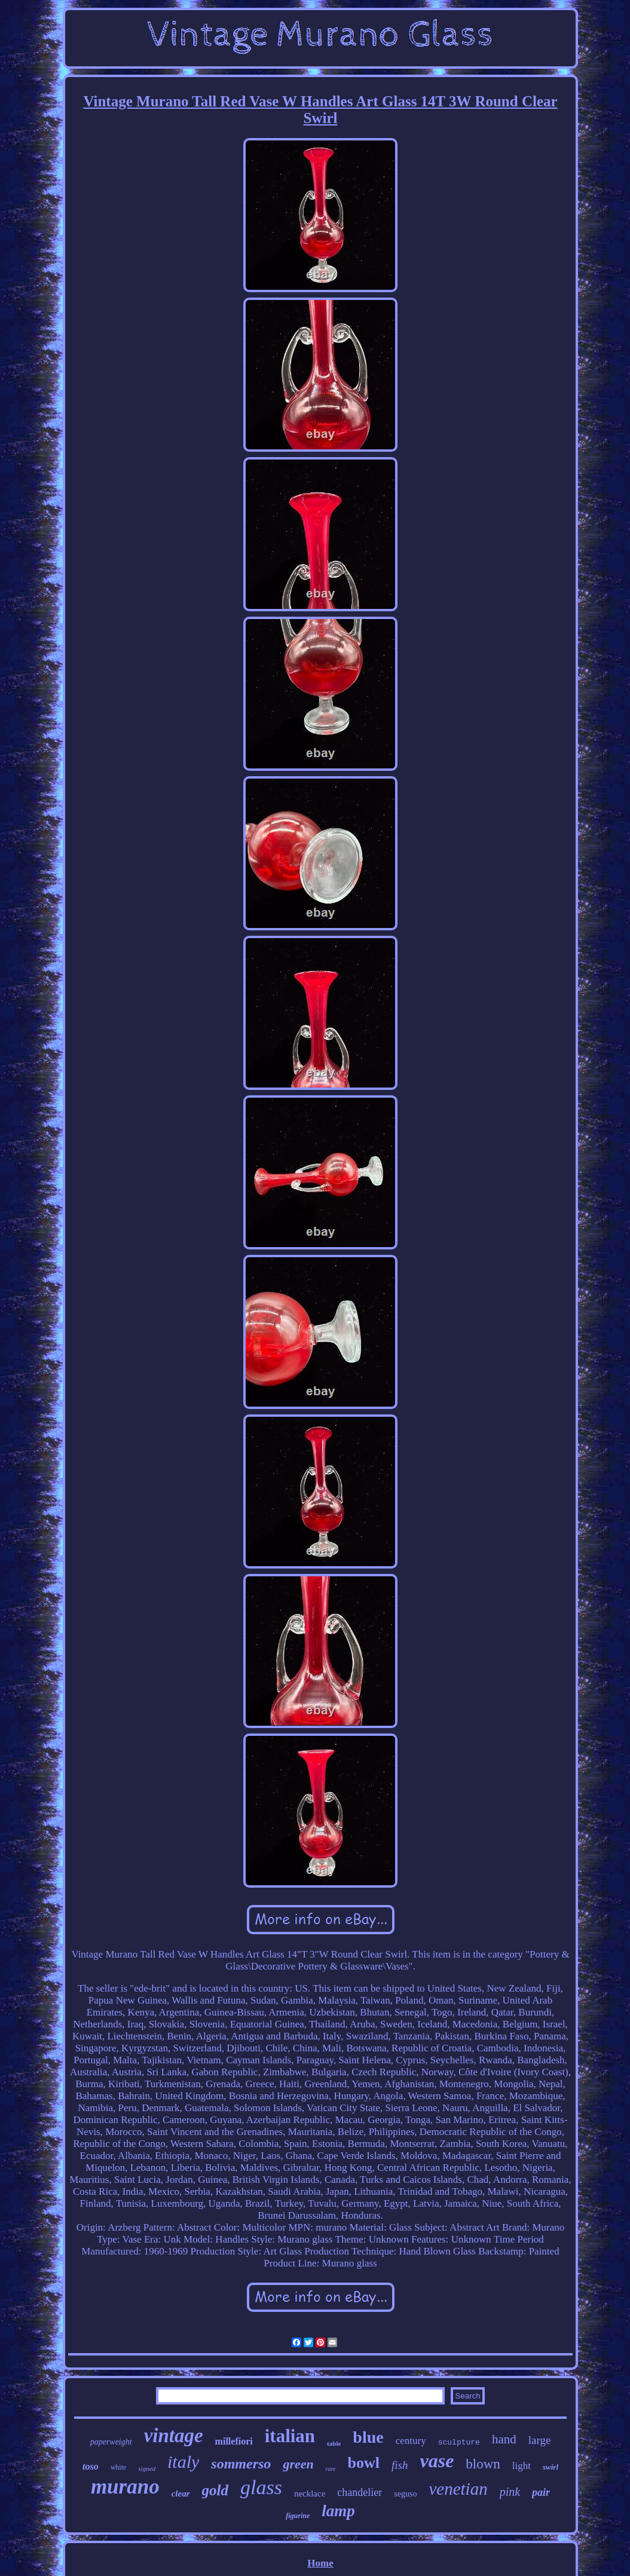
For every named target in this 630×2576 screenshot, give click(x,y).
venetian (458, 2488)
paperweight (111, 2441)
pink (510, 2491)
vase (437, 2460)
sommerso (241, 2463)
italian (290, 2435)
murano (125, 2486)
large (539, 2440)
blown (483, 2463)
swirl (550, 2466)
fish (400, 2465)
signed (146, 2468)
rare (331, 2468)
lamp (338, 2511)
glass (261, 2487)
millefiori (234, 2441)
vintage (173, 2435)
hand (504, 2439)
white (119, 2467)
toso (90, 2466)
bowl (364, 2462)
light (521, 2465)
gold (215, 2490)
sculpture (459, 2442)
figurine (298, 2515)
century (411, 2440)
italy (183, 2461)
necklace (309, 2493)
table (334, 2443)
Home (320, 2563)
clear (181, 2493)
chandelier (359, 2492)
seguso (405, 2493)
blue (368, 2437)
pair (541, 2492)
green (298, 2463)
